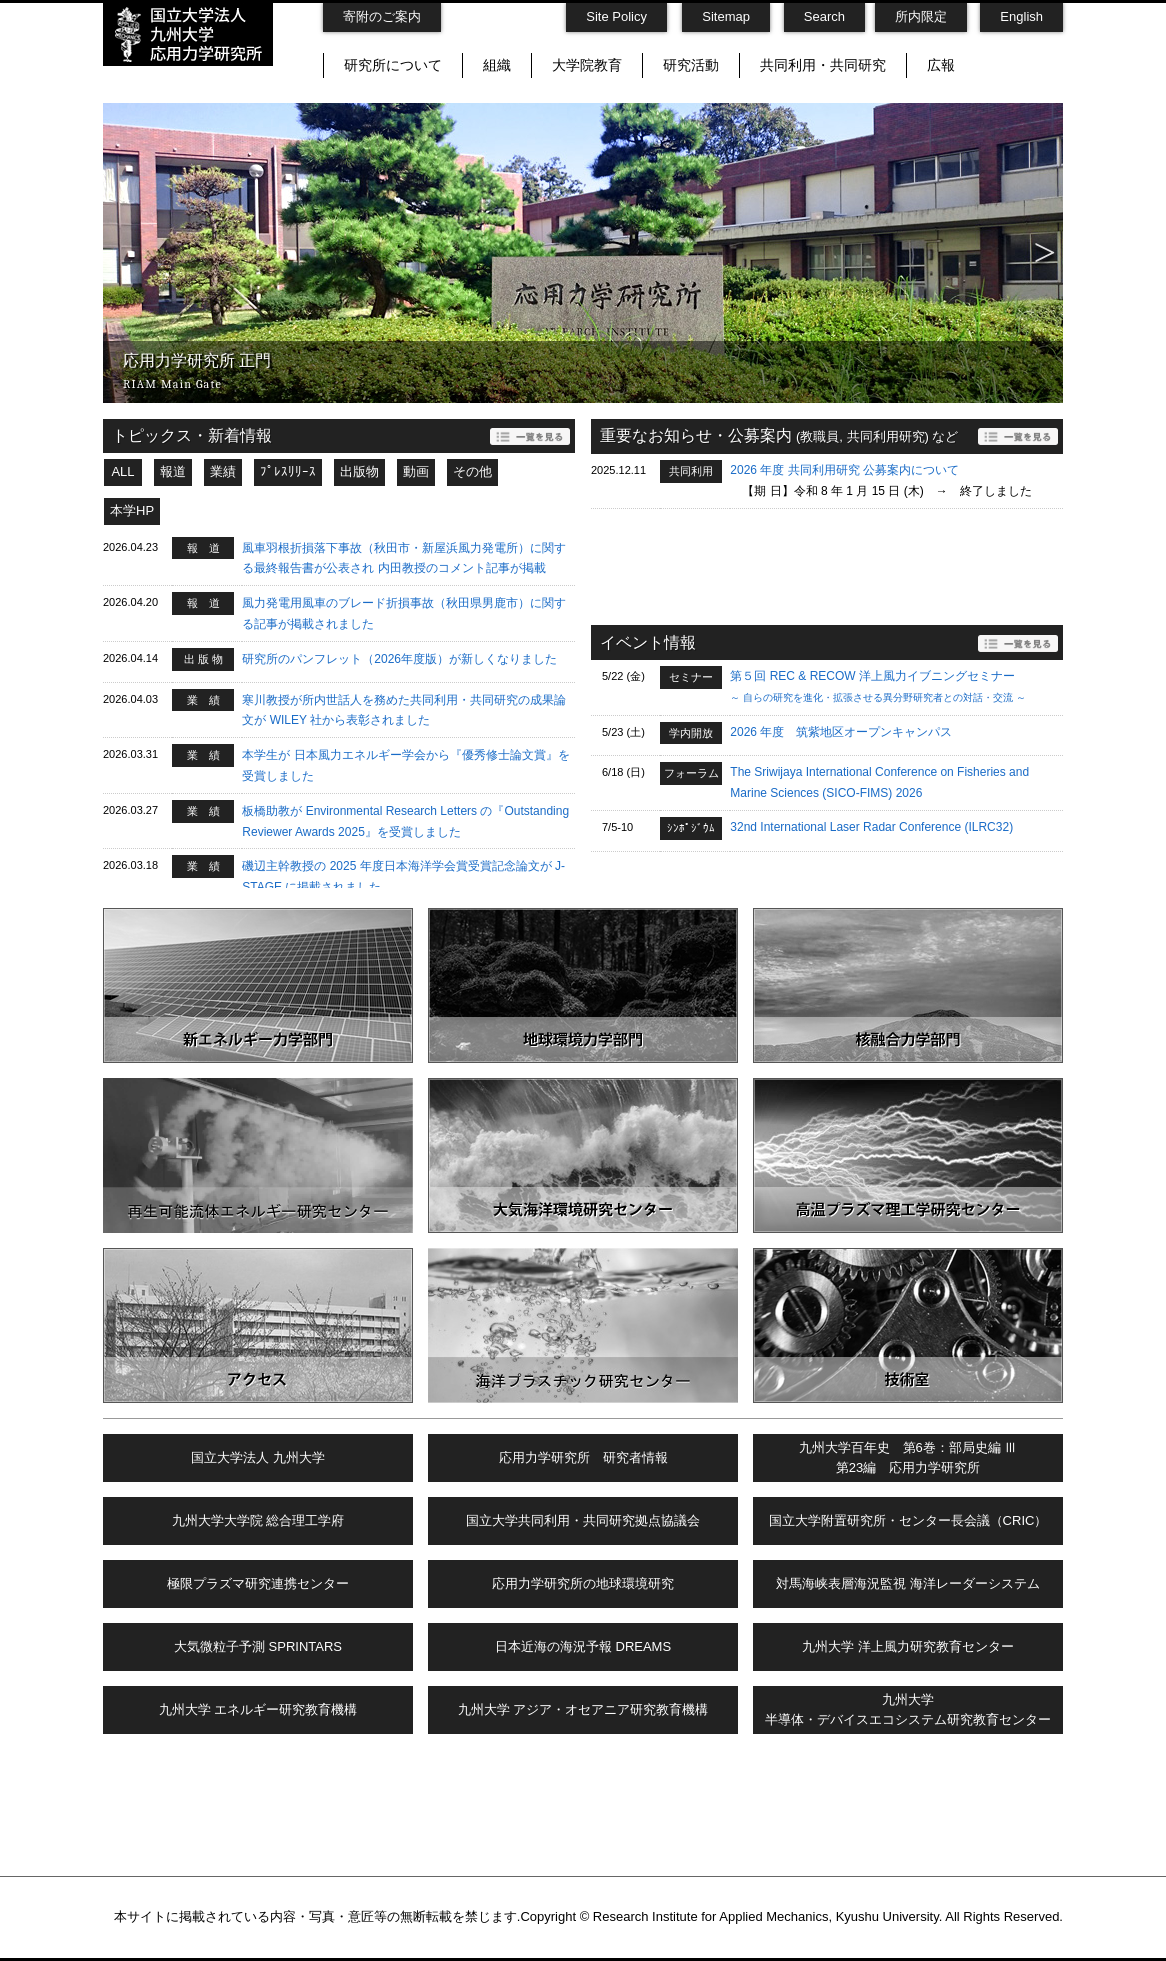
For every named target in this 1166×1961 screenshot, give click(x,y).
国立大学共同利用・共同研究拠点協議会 (583, 1520)
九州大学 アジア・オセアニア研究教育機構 (583, 1709)
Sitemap (726, 16)
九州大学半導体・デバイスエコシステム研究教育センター (908, 1710)
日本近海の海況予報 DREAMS (583, 1646)
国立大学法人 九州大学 (258, 1457)
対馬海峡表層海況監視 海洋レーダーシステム (908, 1583)
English (1021, 16)
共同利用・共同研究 (823, 65)
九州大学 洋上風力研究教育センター (908, 1646)
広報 (941, 65)
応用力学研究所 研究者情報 (583, 1457)
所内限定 (921, 16)
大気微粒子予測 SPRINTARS (258, 1646)
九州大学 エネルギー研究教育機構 (258, 1709)
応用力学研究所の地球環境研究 (583, 1583)
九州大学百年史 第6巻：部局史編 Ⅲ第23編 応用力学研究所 (908, 1458)
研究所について (393, 65)
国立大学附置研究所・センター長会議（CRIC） (908, 1520)
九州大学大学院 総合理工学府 (258, 1520)
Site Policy (616, 16)
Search (824, 16)
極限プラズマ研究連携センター (258, 1583)
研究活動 (691, 65)
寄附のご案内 (382, 16)
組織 (497, 65)
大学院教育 (587, 65)
